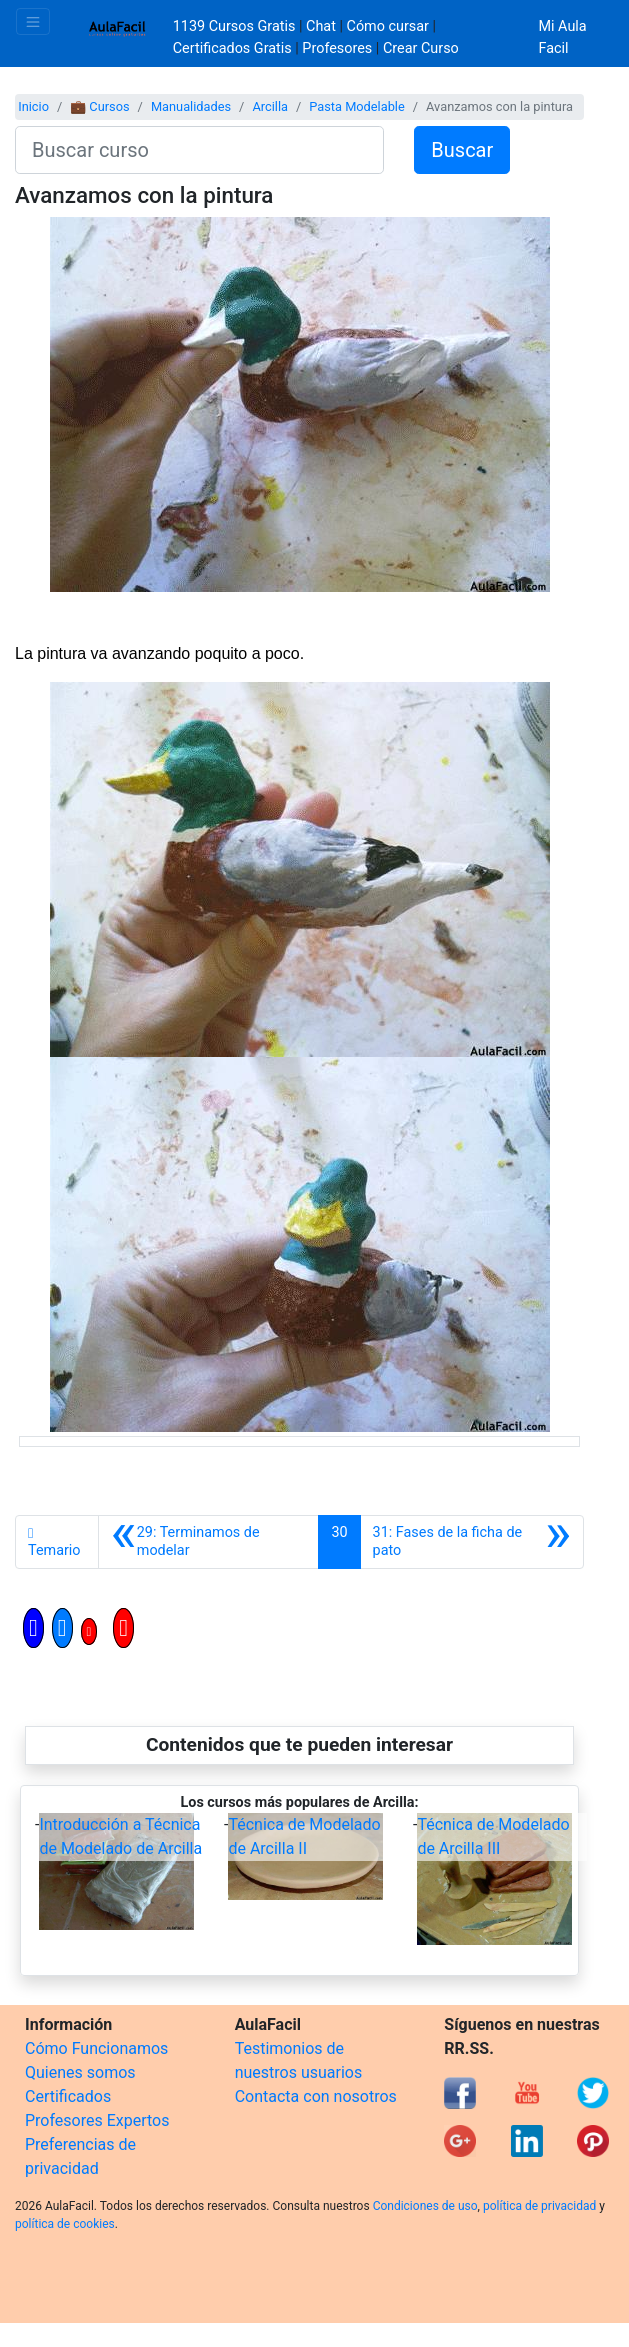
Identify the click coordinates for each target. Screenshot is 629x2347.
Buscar (462, 150)
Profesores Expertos (97, 2120)
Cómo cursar (388, 26)
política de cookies (65, 2224)
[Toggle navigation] (33, 21)
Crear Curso (421, 48)
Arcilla (270, 106)
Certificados (68, 2096)
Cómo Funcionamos (96, 2048)
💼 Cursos (99, 106)
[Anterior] (209, 1542)
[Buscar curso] (199, 150)
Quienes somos (80, 2072)
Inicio (33, 106)
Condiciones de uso (425, 2206)
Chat (321, 26)
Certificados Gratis (232, 48)
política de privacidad (539, 2206)
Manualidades (191, 106)
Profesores (337, 48)
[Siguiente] (472, 1542)
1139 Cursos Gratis (236, 26)
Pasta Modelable (357, 106)
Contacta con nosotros (316, 2096)
